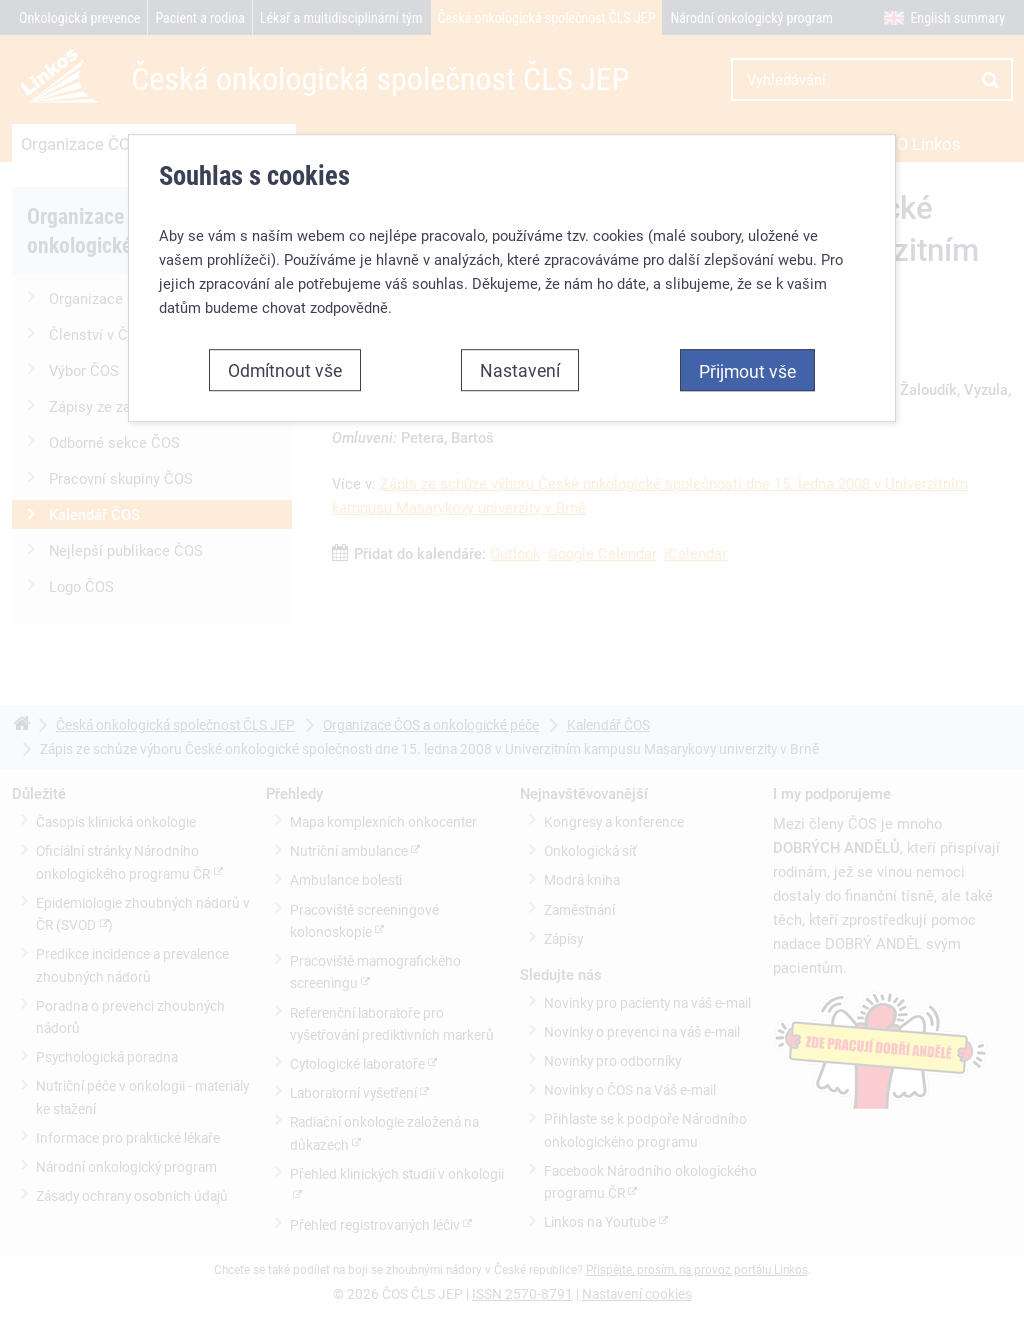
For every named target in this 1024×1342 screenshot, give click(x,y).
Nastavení (520, 370)
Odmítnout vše (285, 370)
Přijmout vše (747, 371)
